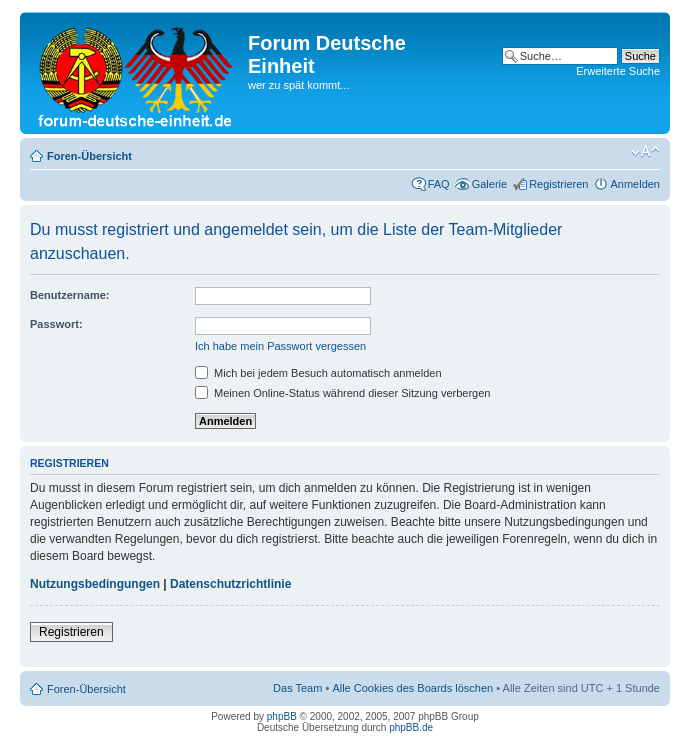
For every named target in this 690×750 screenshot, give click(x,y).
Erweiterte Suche (618, 71)
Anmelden (635, 184)
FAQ (439, 184)
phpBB (282, 716)
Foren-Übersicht (89, 156)
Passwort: (56, 324)
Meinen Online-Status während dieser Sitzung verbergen (342, 393)
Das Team (297, 688)
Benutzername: (69, 295)
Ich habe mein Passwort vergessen (280, 346)
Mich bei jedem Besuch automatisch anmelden (318, 373)
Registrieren (558, 184)
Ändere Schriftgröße (645, 152)
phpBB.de (411, 727)
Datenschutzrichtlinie (230, 584)
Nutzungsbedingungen (95, 584)
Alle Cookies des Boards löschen (412, 688)
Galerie (489, 184)
